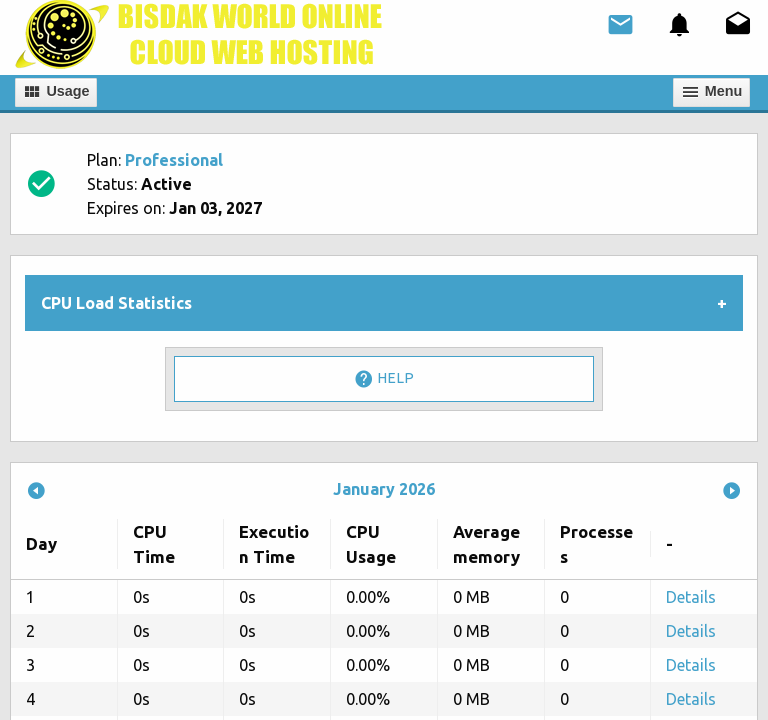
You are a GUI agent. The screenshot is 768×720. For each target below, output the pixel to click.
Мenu (712, 92)
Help (384, 379)
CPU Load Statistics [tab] (116, 303)
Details (691, 597)
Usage (55, 92)
